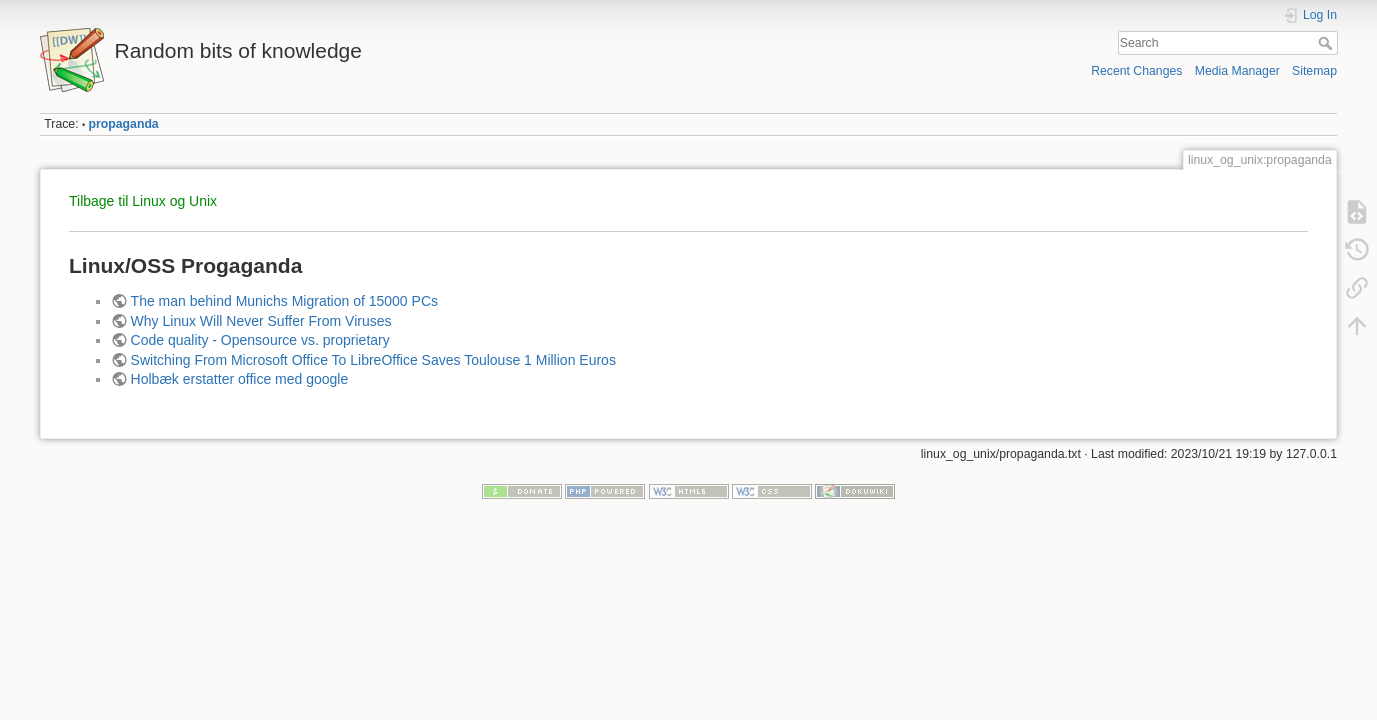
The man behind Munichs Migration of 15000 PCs (284, 301)
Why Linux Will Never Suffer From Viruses (261, 321)
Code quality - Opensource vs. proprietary (260, 340)
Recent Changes (1136, 71)
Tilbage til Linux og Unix (143, 201)
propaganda (124, 124)
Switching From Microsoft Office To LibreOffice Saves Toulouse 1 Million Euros (373, 360)
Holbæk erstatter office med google (240, 379)
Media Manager (1237, 71)
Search (1327, 43)
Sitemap (1314, 71)
